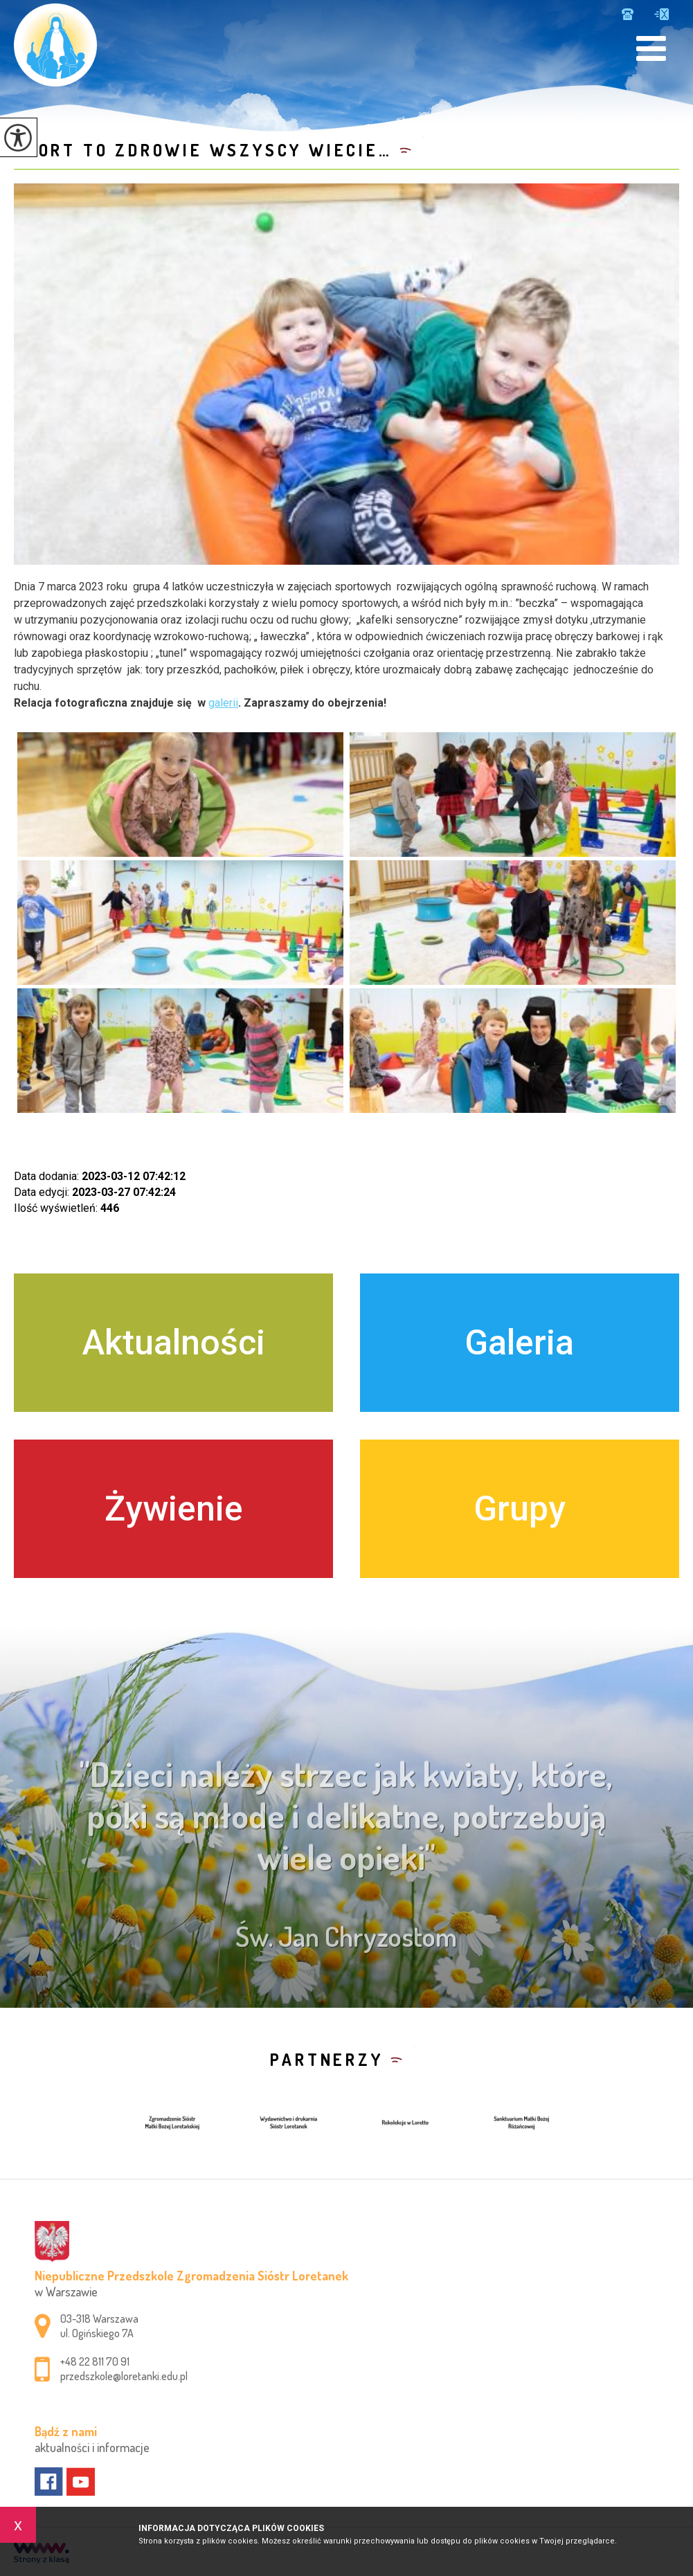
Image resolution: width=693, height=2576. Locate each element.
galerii (223, 702)
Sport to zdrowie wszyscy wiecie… (203, 150)
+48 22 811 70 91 (627, 14)
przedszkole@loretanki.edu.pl (661, 14)
